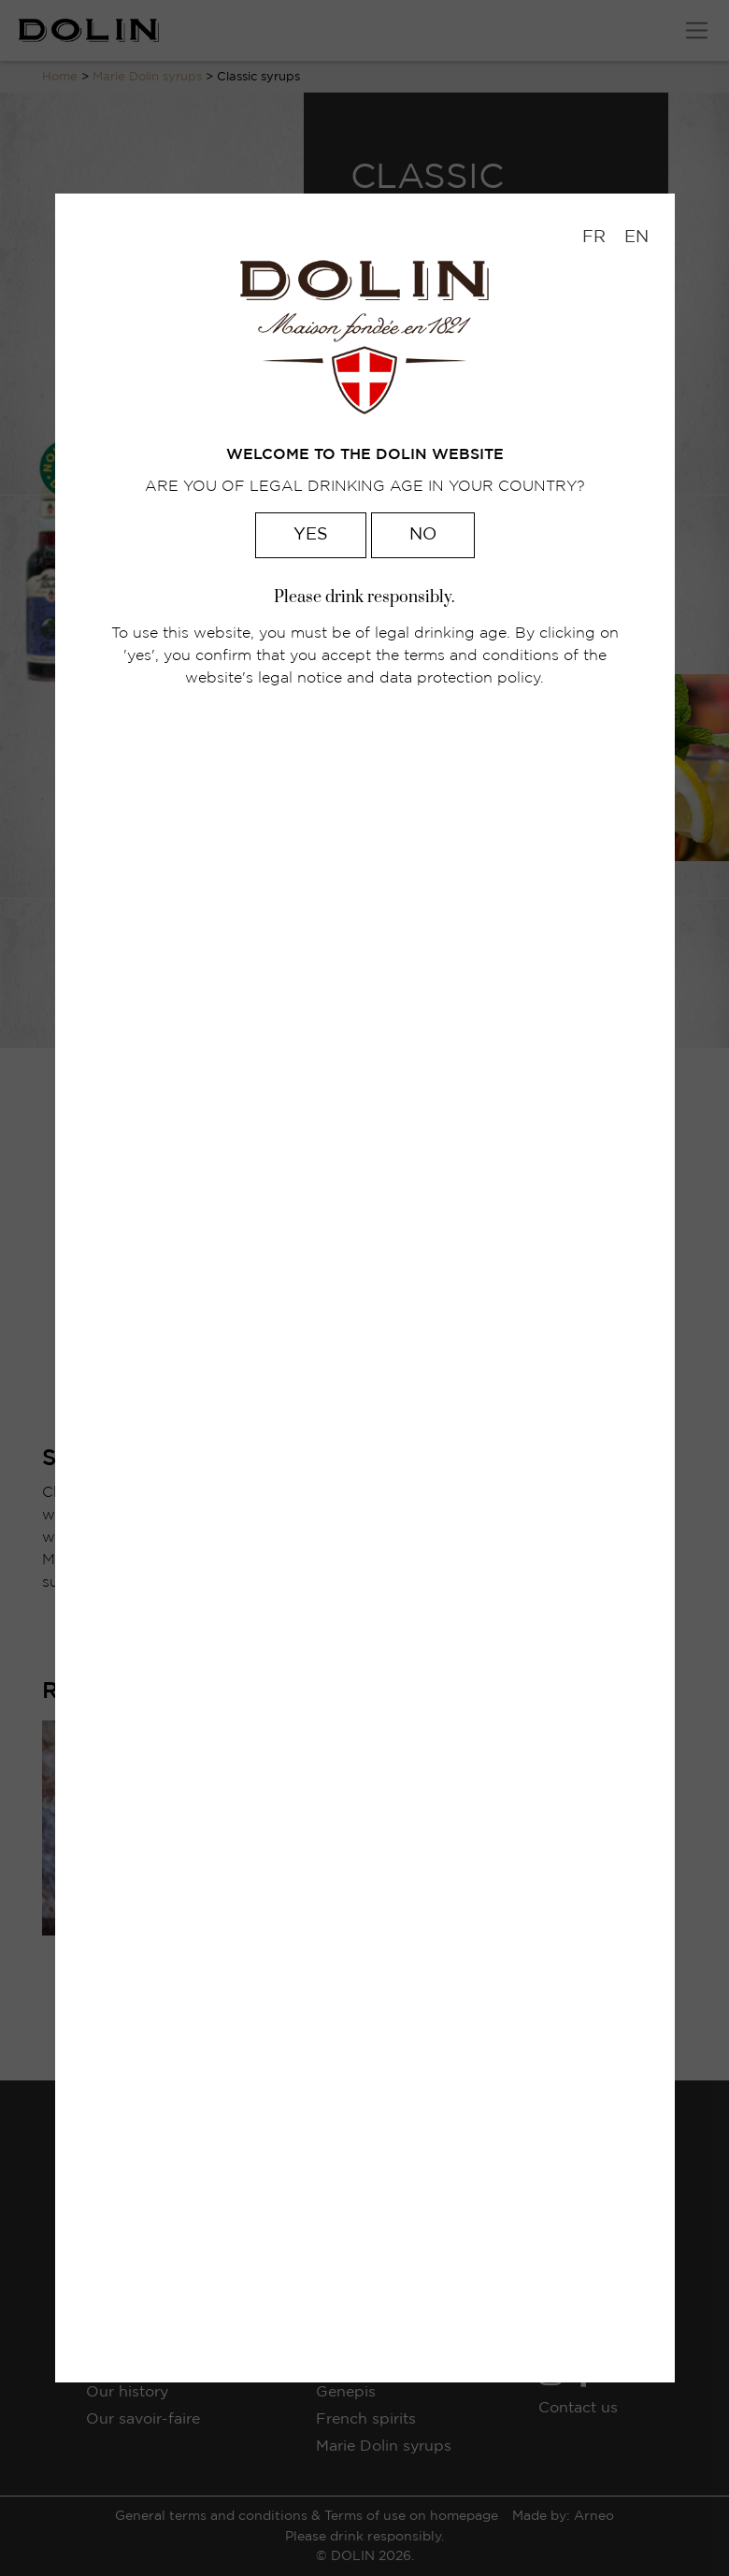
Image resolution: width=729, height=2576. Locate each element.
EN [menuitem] (636, 237)
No (422, 534)
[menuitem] (594, 238)
